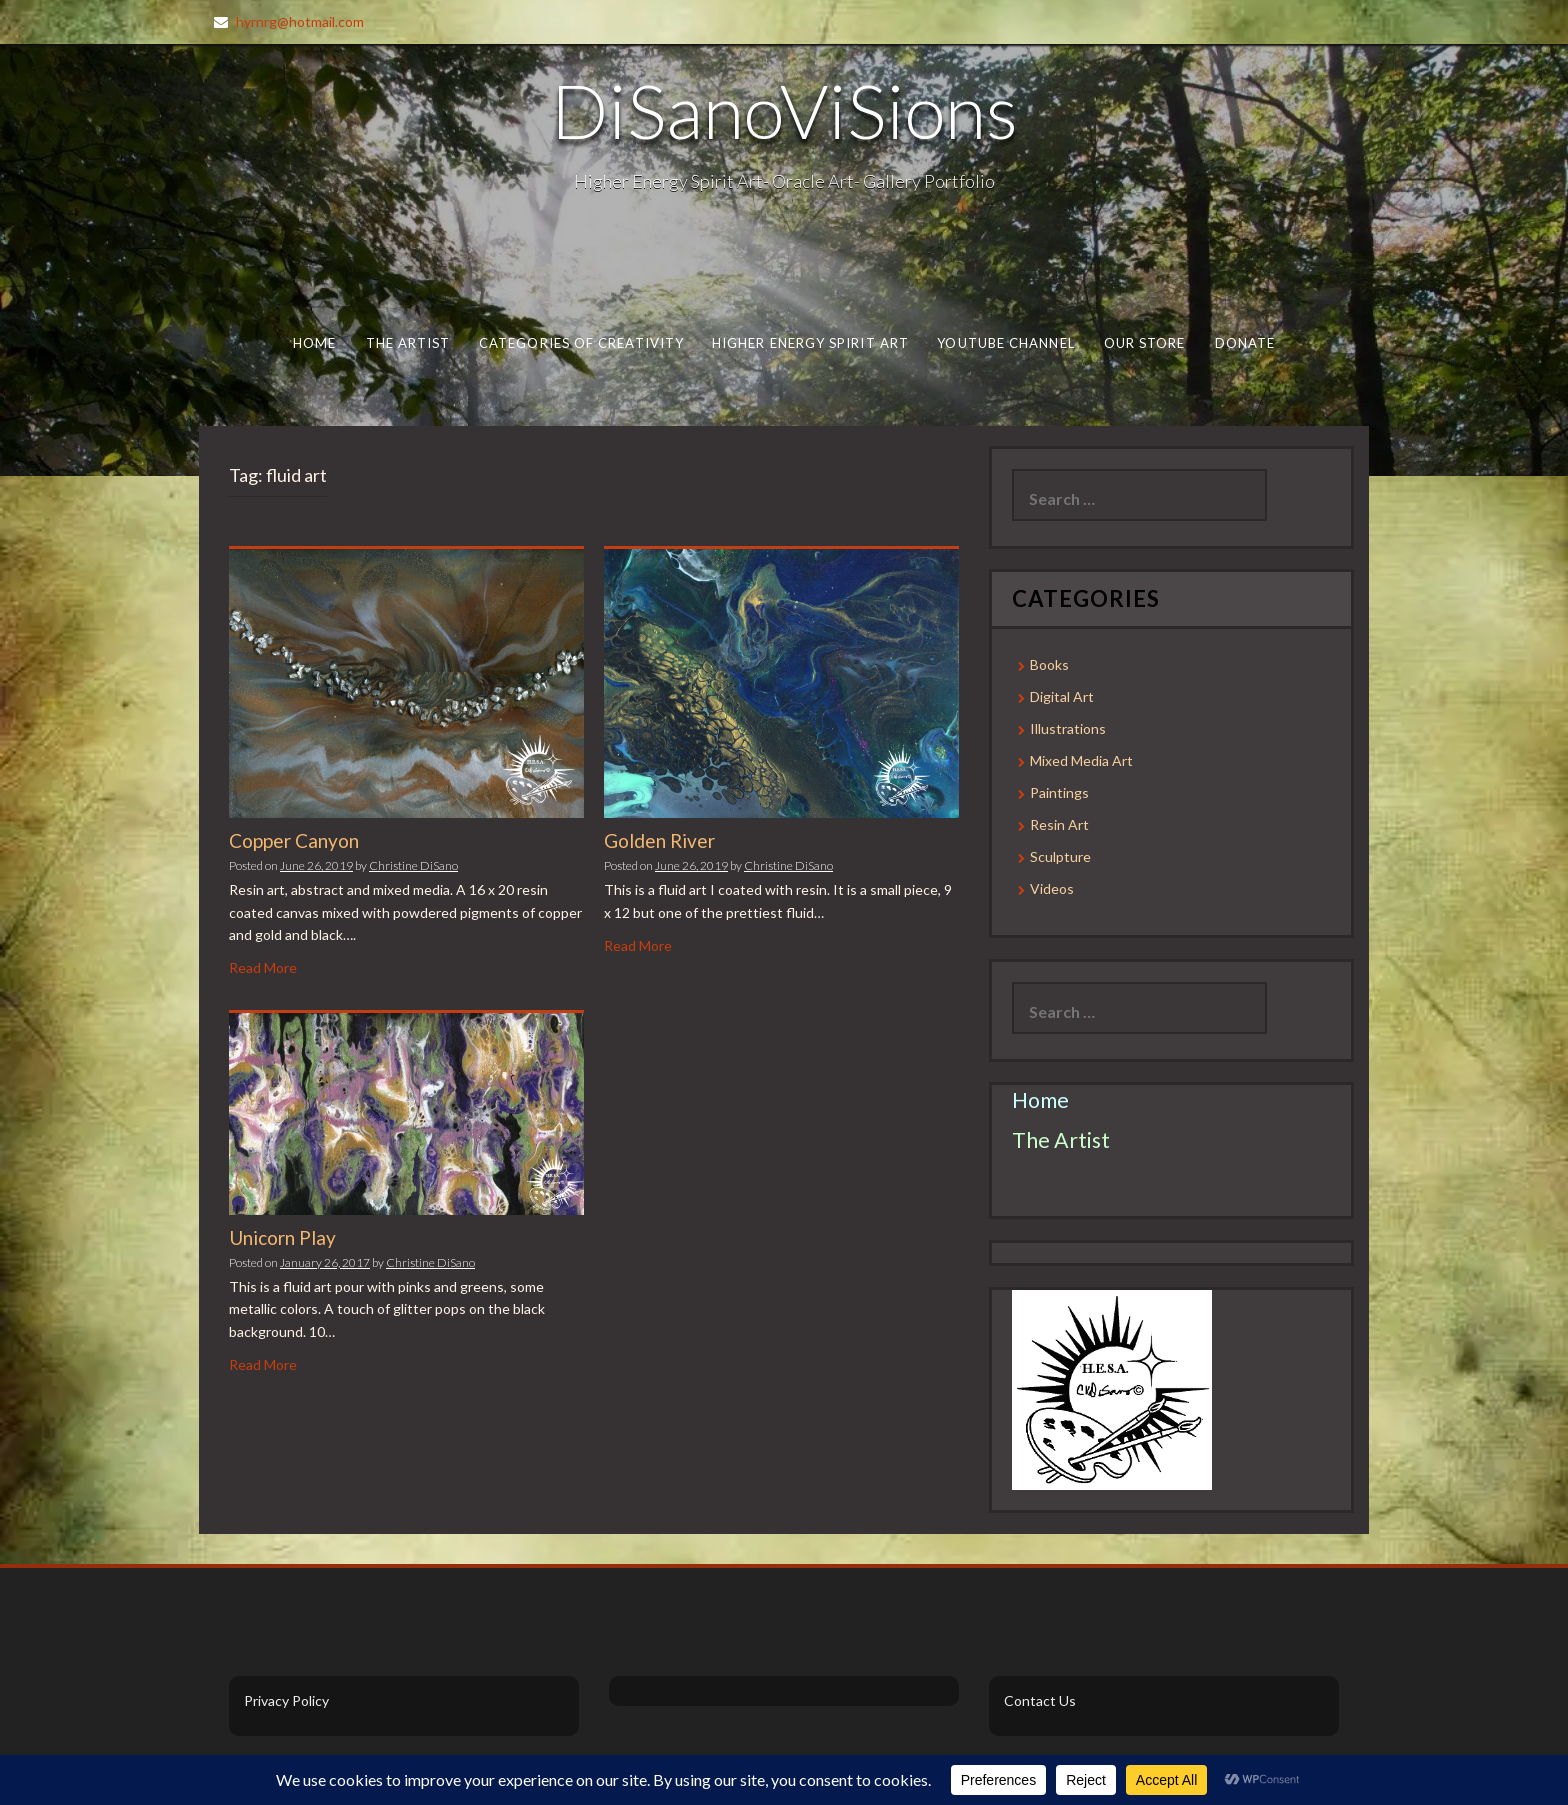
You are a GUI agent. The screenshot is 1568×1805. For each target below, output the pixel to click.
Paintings (1059, 792)
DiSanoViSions (784, 110)
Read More (263, 967)
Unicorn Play (282, 1237)
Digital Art (1062, 696)
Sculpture (1060, 856)
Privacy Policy (286, 1700)
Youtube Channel (1005, 343)
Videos (1052, 888)
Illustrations (1068, 728)
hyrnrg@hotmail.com (300, 21)
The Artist (408, 343)
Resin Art (1059, 824)
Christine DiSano (413, 865)
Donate (1245, 343)
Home (314, 343)
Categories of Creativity (581, 343)
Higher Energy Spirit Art (810, 343)
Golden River (659, 840)
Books (1049, 664)
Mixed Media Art (1081, 760)
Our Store (1145, 343)
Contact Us (1040, 1700)
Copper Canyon (294, 840)
